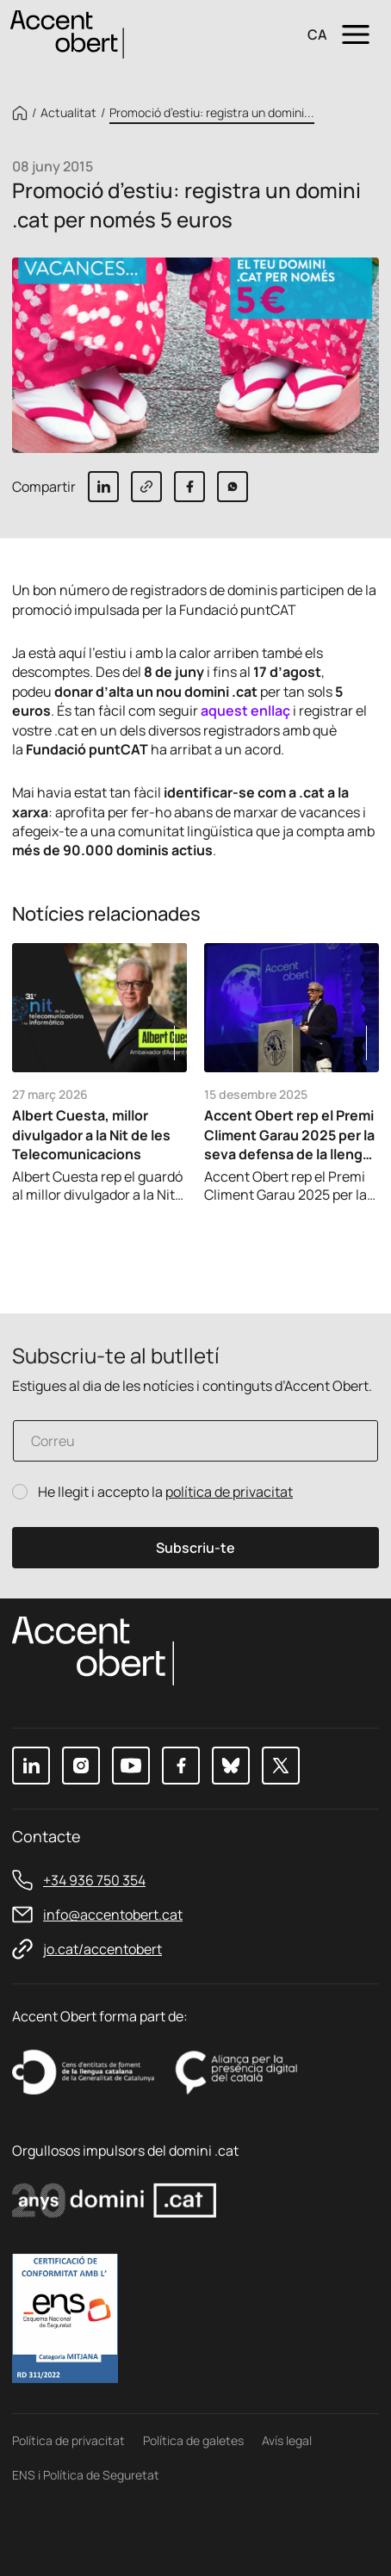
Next (360, 1239)
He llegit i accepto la (165, 1492)
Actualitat (68, 113)
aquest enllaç (245, 710)
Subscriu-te (195, 1547)
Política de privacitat (68, 2440)
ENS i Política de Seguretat (85, 2475)
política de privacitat (229, 1491)
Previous (313, 1239)
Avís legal (287, 2440)
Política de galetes (193, 2440)
